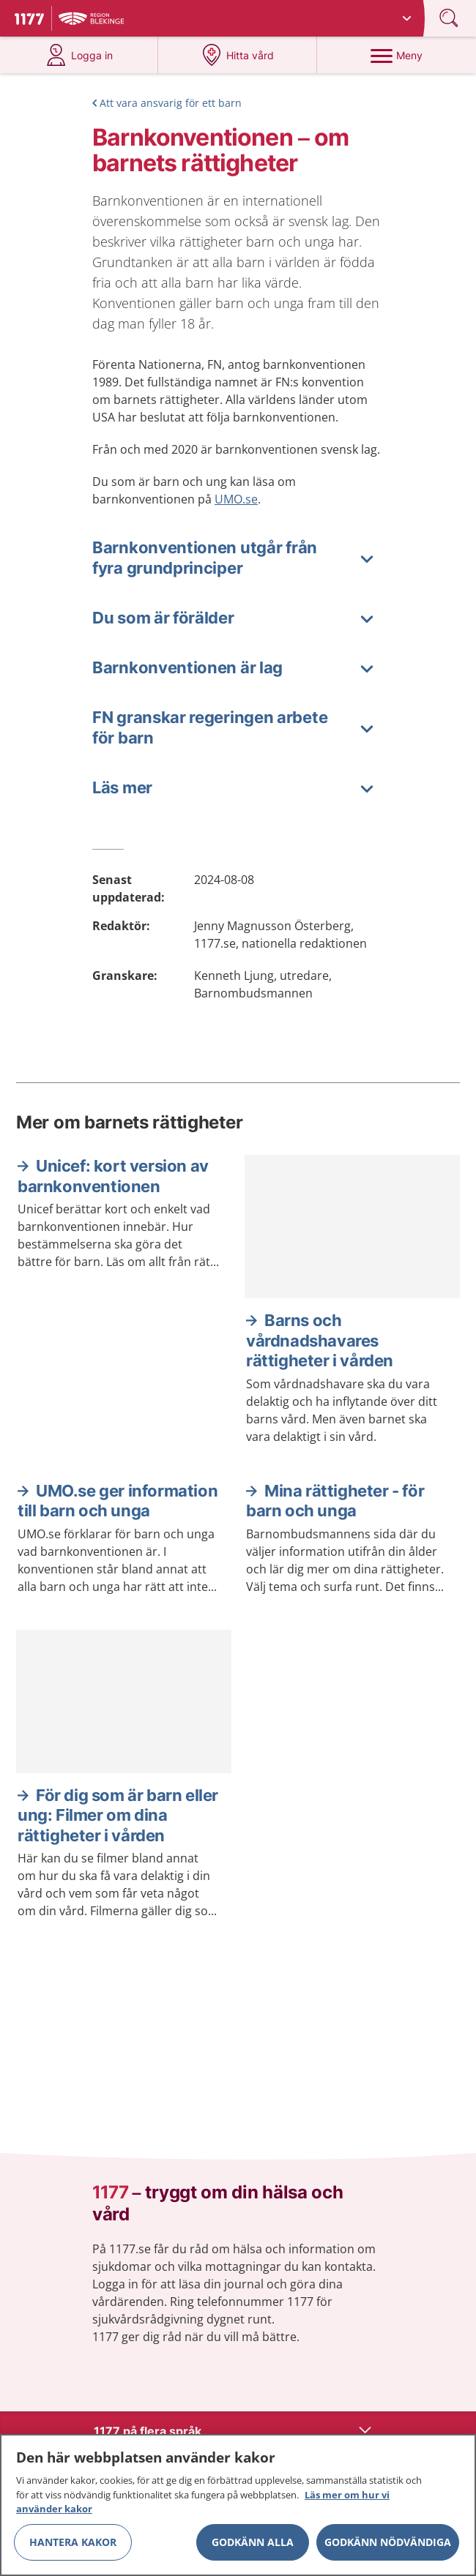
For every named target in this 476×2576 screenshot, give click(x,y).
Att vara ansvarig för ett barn (171, 103)
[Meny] (396, 55)
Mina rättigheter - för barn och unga (335, 1501)
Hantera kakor (72, 2547)
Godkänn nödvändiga (387, 2547)
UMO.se (236, 499)
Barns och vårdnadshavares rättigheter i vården (319, 1340)
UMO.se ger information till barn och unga (117, 1501)
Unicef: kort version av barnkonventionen (113, 1176)
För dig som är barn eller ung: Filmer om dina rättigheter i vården (118, 1815)
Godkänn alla (253, 2547)
